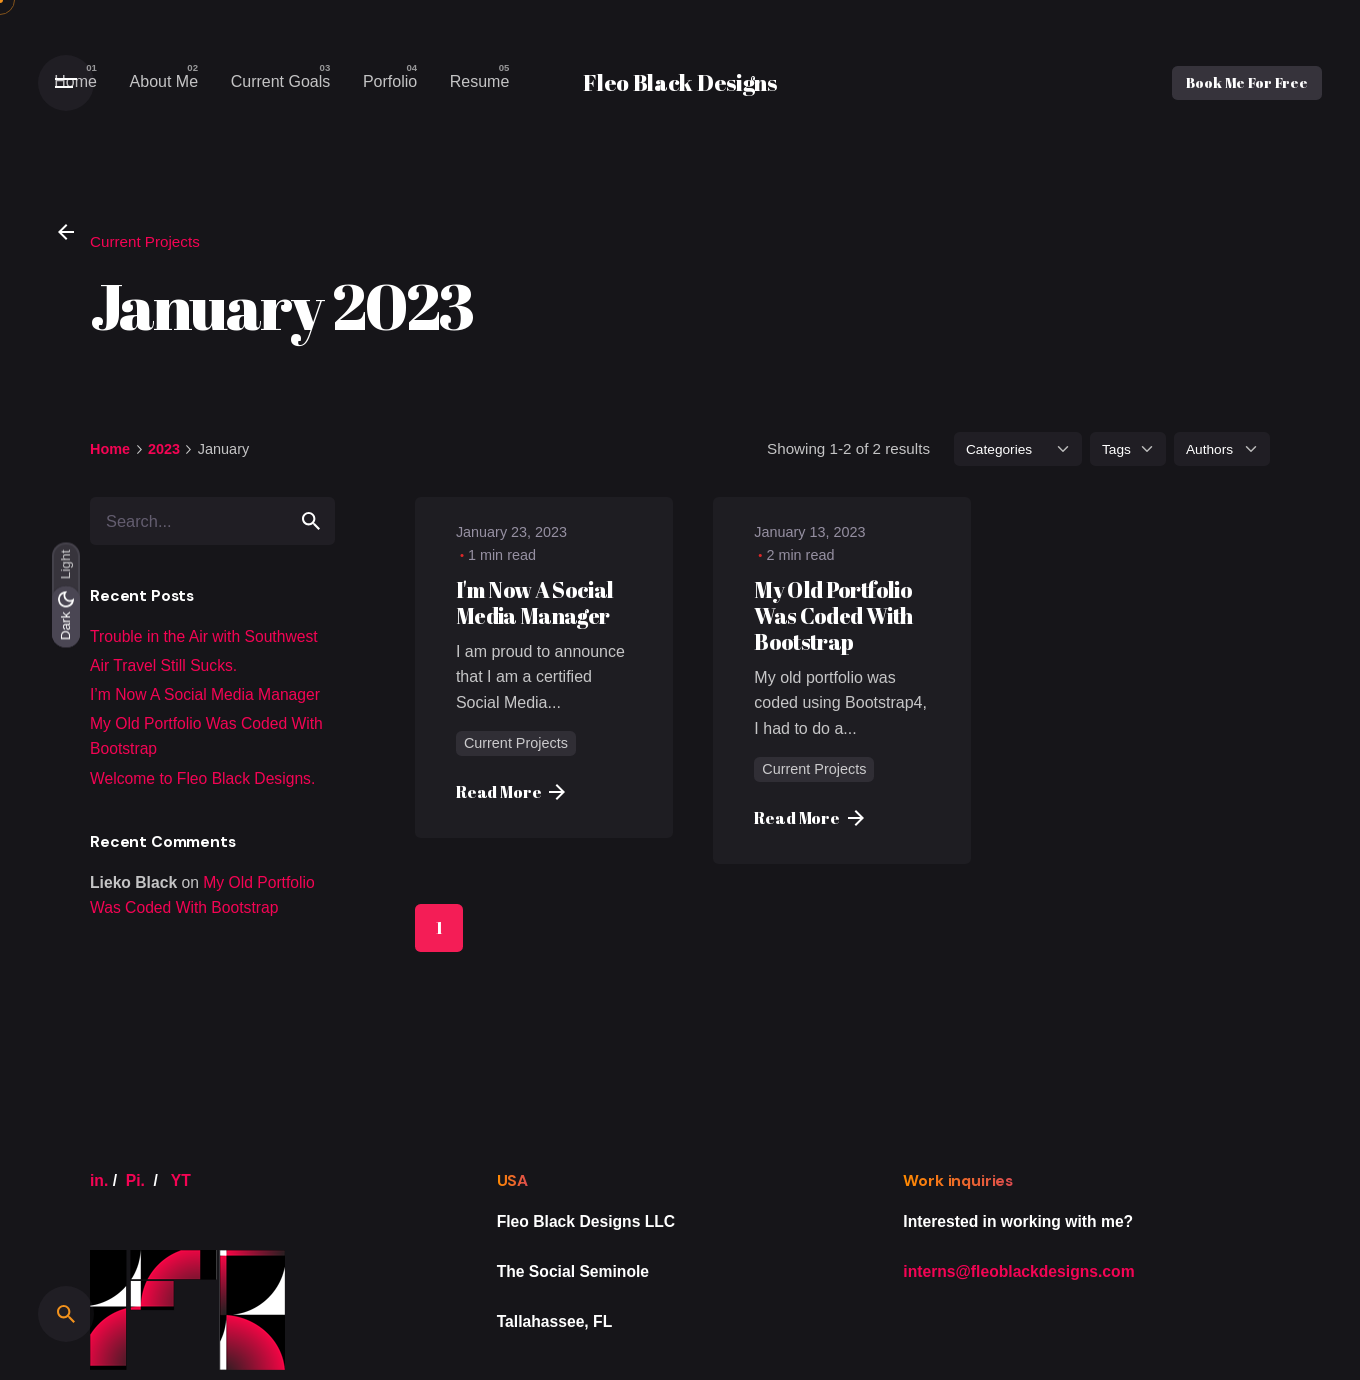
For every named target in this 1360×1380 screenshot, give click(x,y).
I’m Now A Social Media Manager (205, 694)
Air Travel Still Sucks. (163, 665)
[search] (311, 521)
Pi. (135, 1180)
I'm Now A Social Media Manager (535, 602)
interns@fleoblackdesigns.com (1018, 1271)
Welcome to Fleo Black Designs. (202, 778)
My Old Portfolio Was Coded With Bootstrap (833, 615)
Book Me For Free (1247, 82)
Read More (511, 792)
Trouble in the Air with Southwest (204, 636)
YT (181, 1180)
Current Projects (145, 241)
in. (99, 1180)
